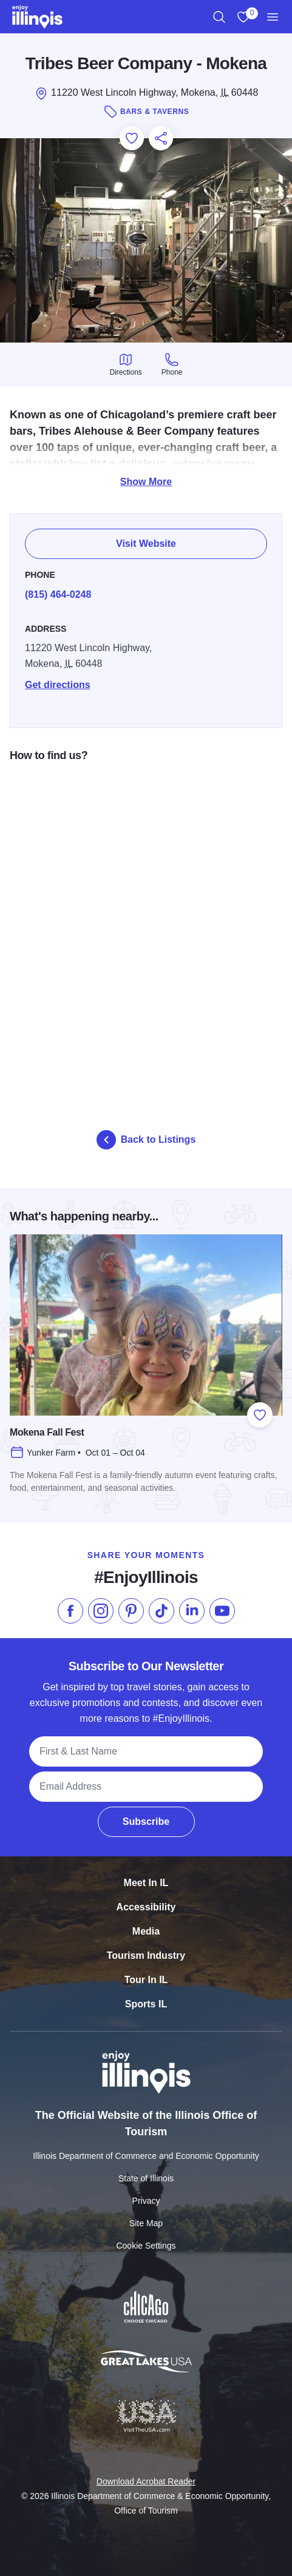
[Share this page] (161, 138)
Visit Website (146, 537)
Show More (146, 482)
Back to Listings (146, 1139)
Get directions (57, 677)
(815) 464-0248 (58, 587)
